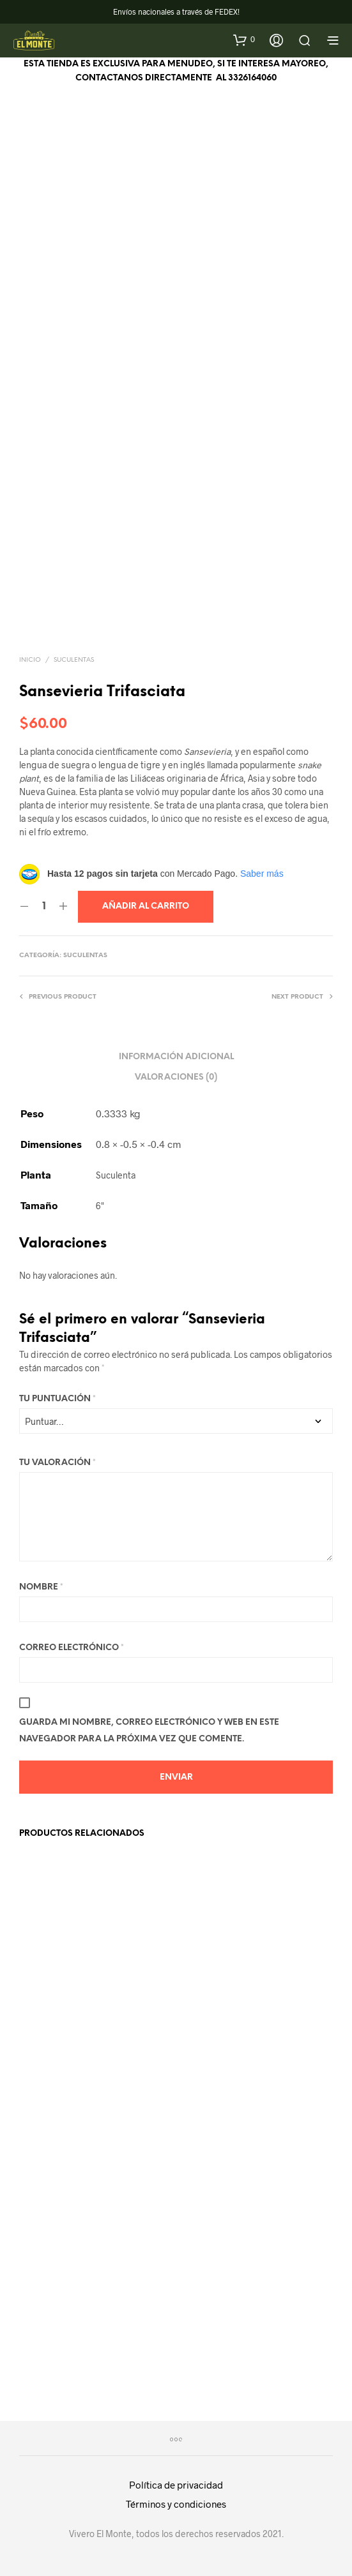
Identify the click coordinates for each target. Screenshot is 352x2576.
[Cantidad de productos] (43, 907)
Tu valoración (57, 1463)
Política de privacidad (176, 2484)
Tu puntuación (57, 1399)
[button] (244, 39)
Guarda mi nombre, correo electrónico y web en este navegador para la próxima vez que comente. (149, 1730)
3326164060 (252, 78)
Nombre (41, 1587)
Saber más (262, 873)
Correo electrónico (71, 1648)
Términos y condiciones (176, 2504)
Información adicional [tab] (176, 1057)
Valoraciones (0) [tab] (176, 1077)
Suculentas (74, 660)
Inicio (30, 660)
